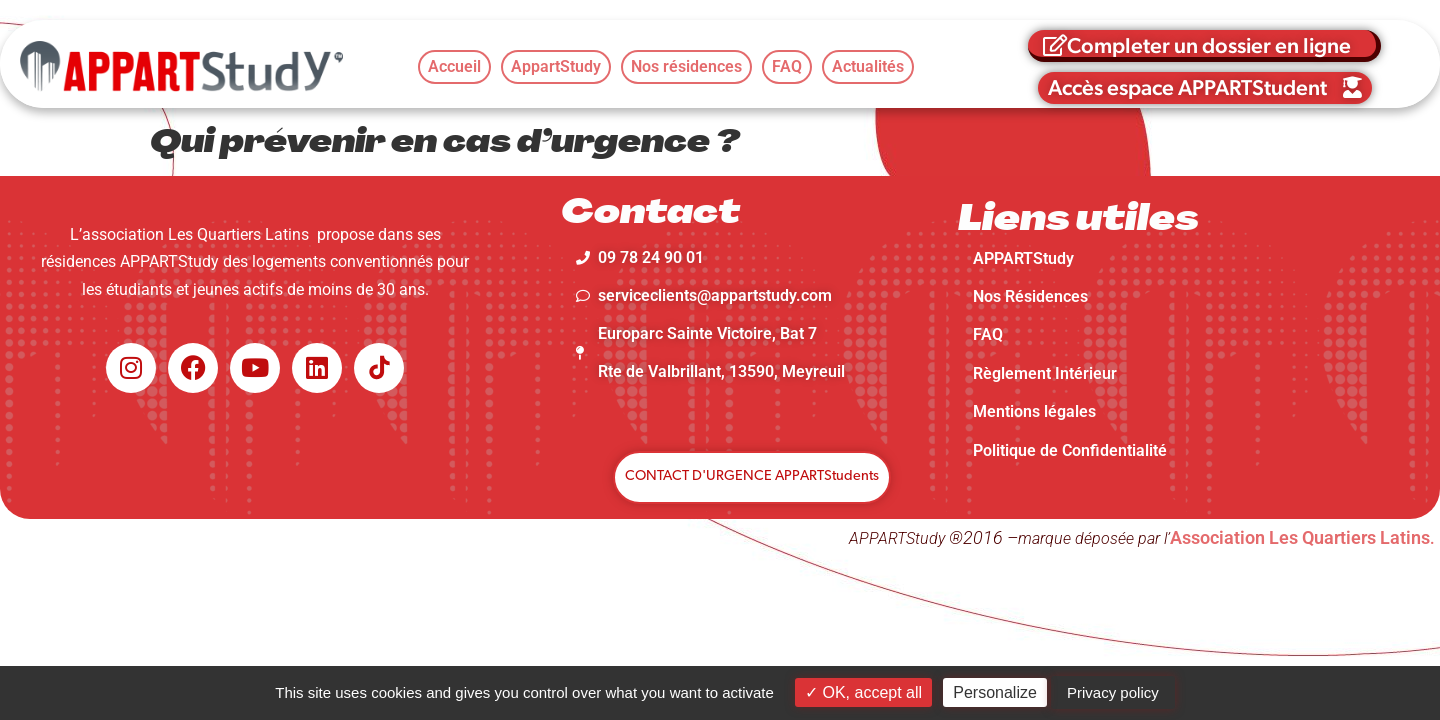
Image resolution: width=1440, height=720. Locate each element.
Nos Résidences (1030, 296)
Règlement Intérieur (1045, 373)
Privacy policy (1113, 692)
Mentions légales (1034, 411)
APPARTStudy (1023, 258)
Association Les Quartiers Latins (1300, 537)
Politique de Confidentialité (1070, 450)
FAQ (988, 334)
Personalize (995, 692)
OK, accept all (863, 692)
